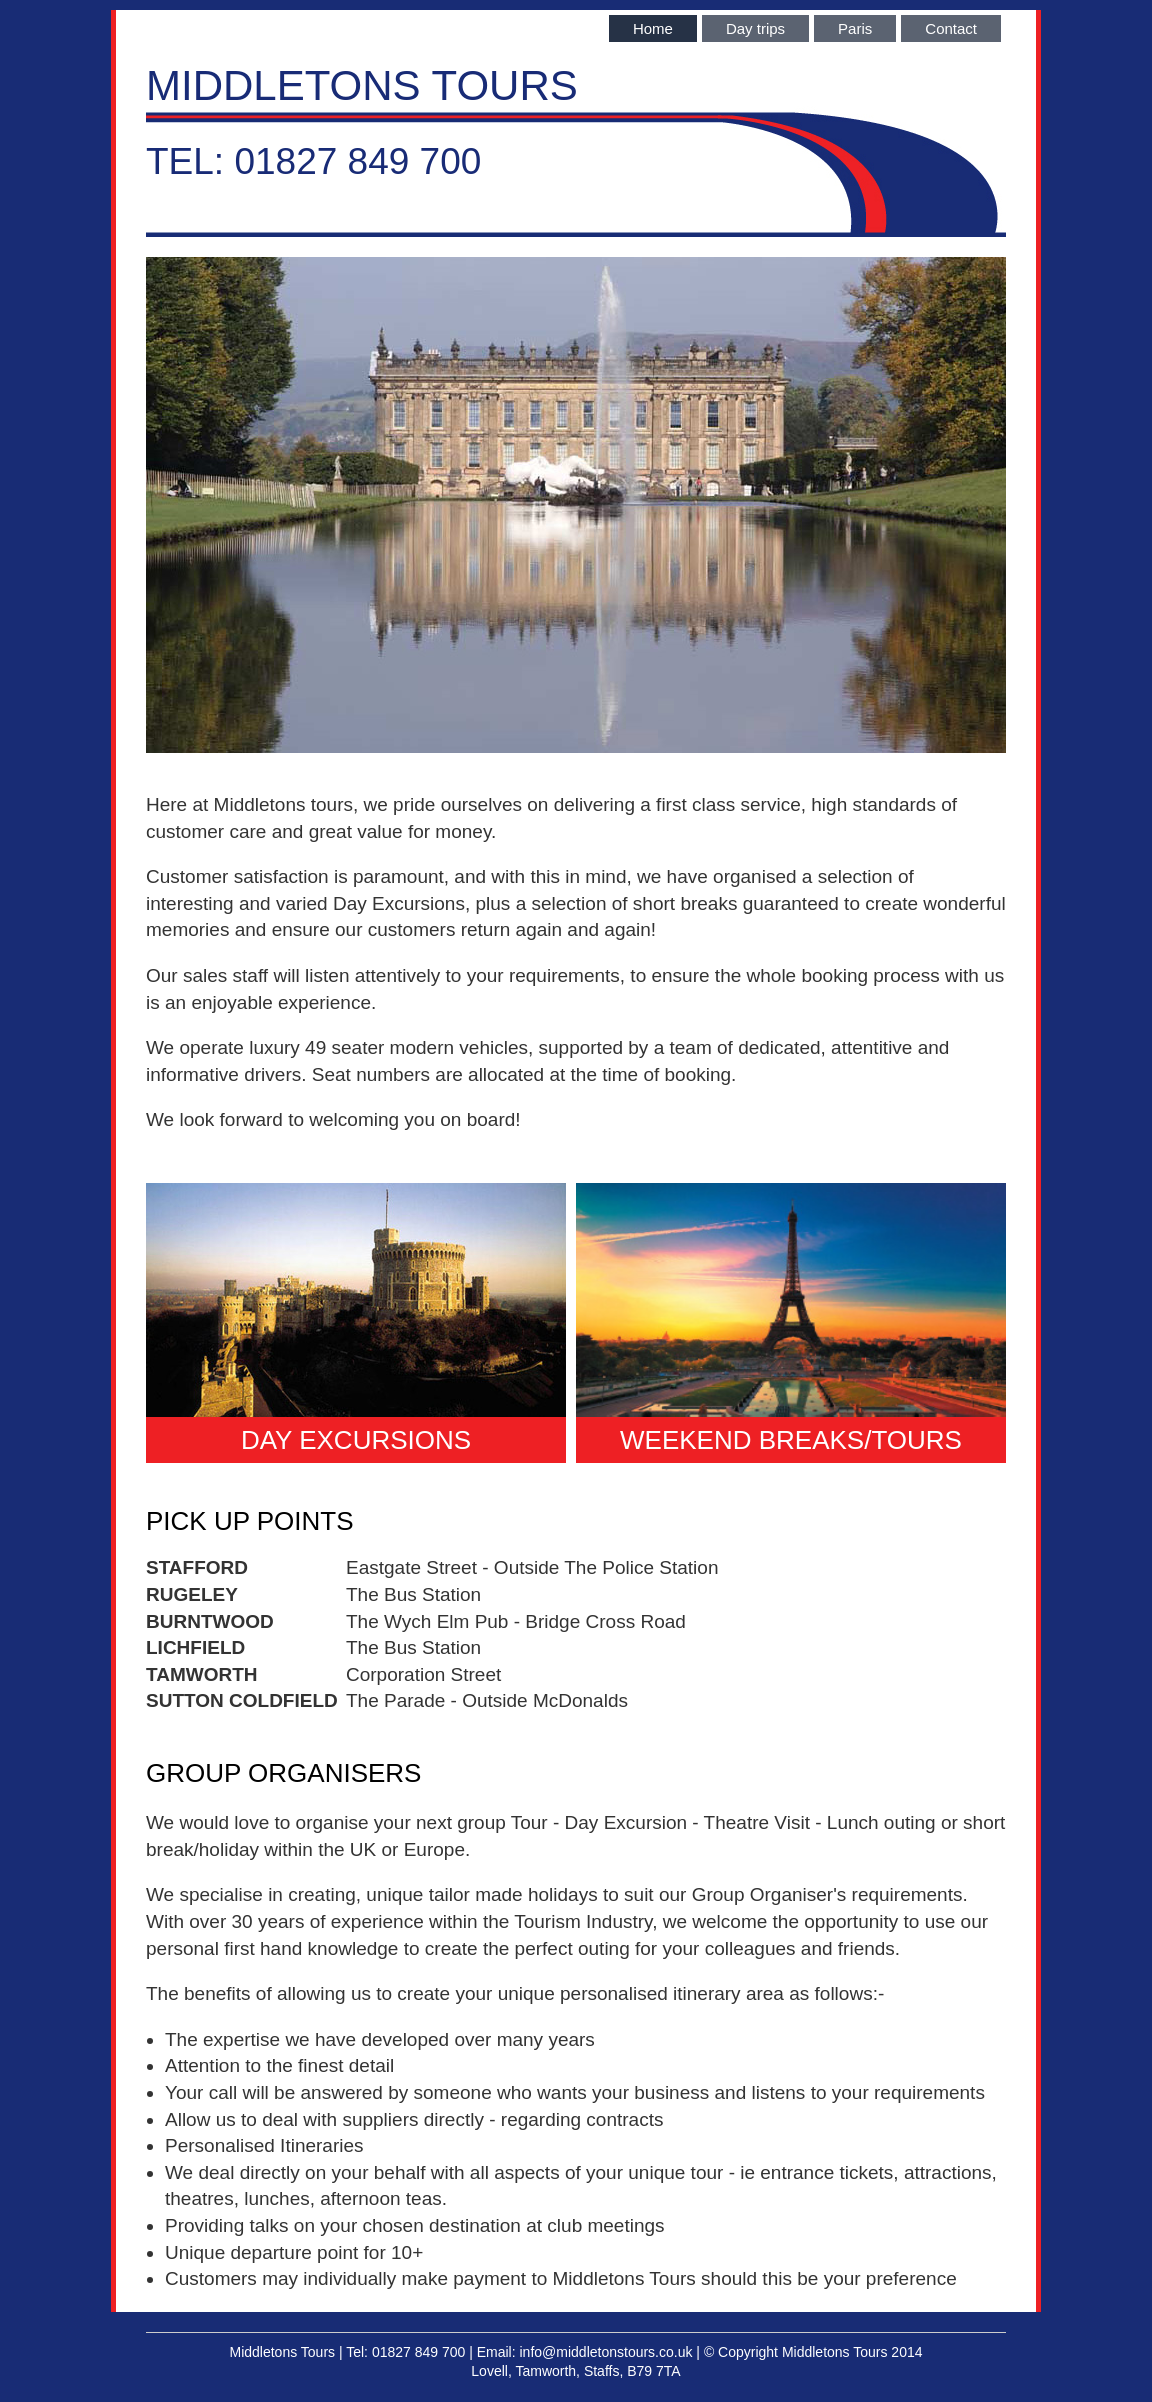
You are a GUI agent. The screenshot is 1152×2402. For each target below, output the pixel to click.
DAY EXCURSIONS (356, 1440)
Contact (951, 28)
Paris (855, 28)
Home (653, 28)
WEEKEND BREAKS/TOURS (791, 1440)
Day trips (755, 28)
